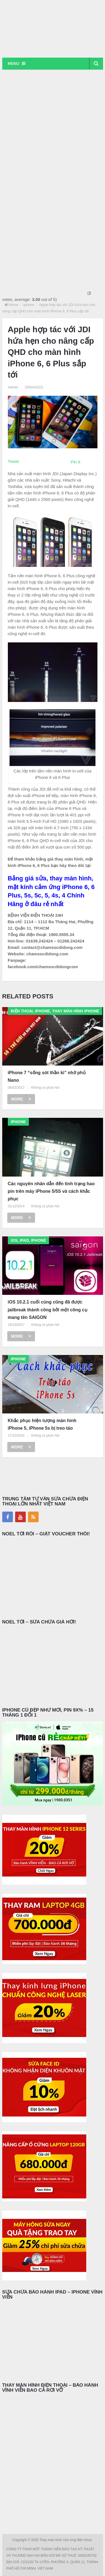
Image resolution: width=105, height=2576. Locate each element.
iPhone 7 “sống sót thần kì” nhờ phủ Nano (47, 1076)
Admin (13, 387)
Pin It (75, 461)
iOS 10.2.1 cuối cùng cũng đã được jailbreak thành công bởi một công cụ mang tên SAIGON (47, 1309)
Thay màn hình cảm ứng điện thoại (66, 2540)
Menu (13, 63)
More (21, 1099)
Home (13, 305)
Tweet (13, 461)
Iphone (28, 305)
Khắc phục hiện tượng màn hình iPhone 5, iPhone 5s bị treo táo (42, 1424)
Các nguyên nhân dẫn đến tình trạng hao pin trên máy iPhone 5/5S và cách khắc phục (51, 1191)
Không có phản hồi (45, 1088)
